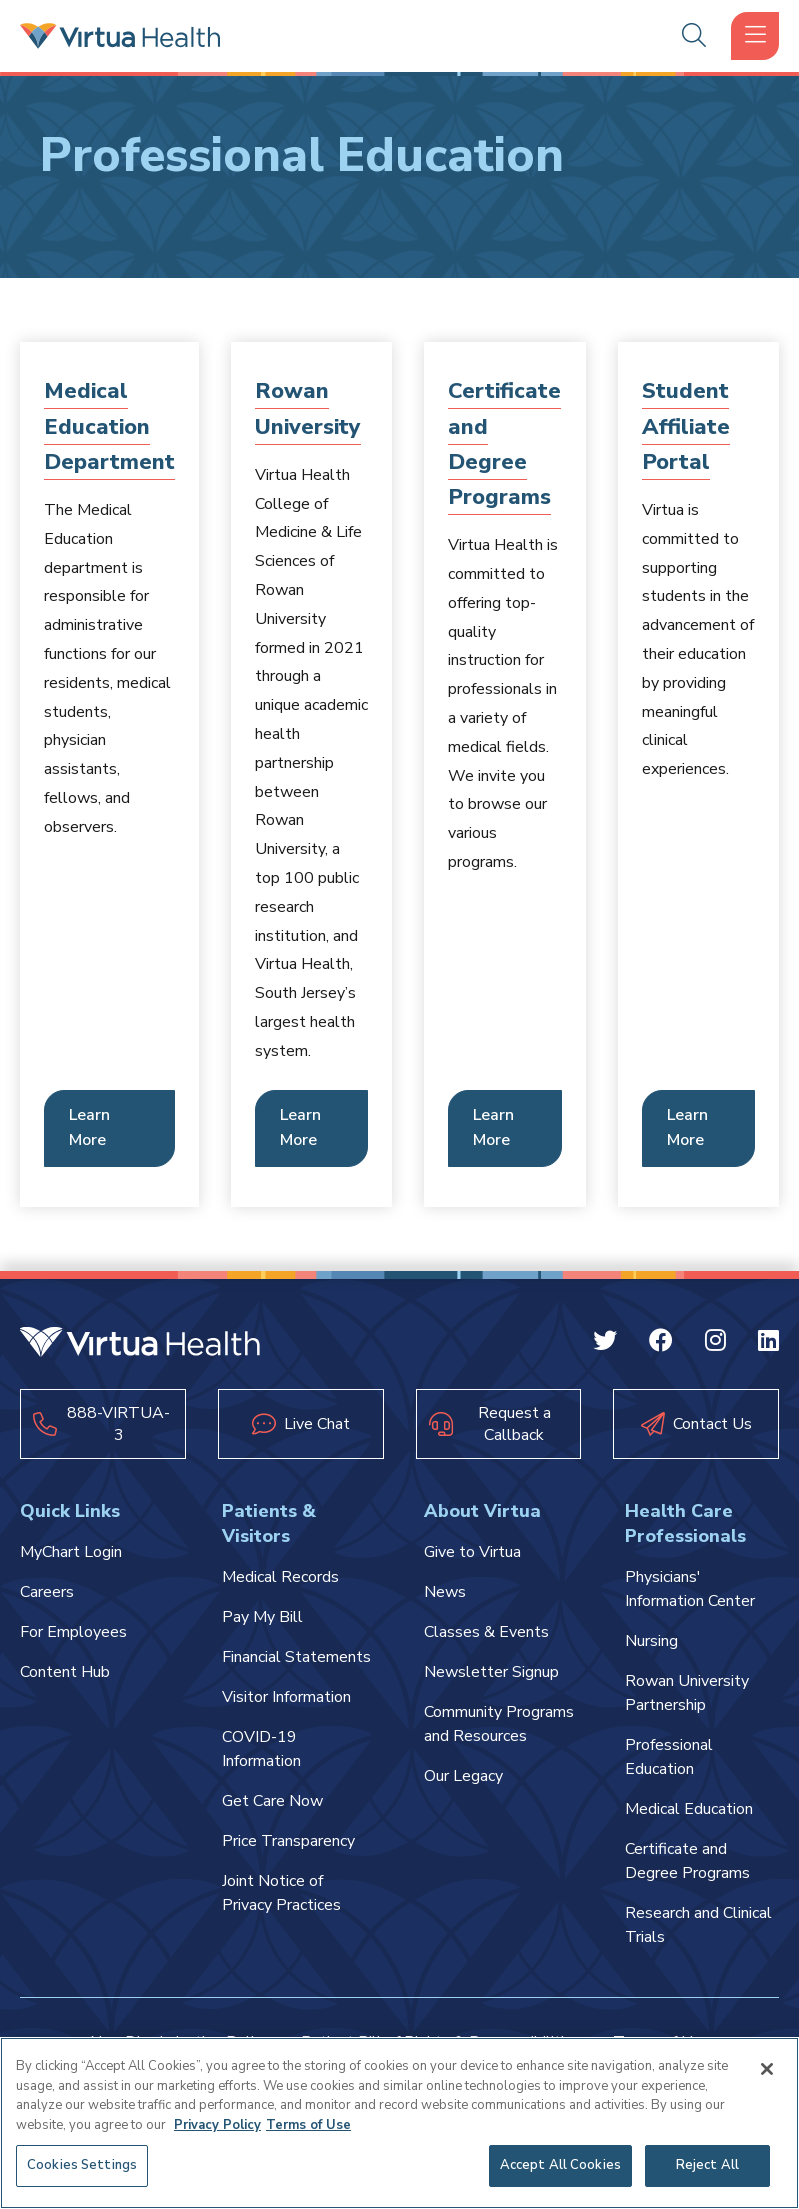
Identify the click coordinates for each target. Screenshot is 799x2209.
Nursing (651, 1641)
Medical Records (280, 1577)
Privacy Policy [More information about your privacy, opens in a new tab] (217, 2125)
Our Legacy (463, 1776)
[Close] (767, 2069)
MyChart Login (71, 1552)
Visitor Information (286, 1697)
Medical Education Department (109, 426)
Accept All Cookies (560, 2165)
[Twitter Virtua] (605, 1344)
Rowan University (309, 408)
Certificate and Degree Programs (505, 444)
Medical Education (689, 1809)
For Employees (73, 1632)
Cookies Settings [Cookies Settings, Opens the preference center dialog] (82, 2165)
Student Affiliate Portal (687, 426)
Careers (47, 1592)
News (445, 1592)
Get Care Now (272, 1801)
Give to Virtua (472, 1552)
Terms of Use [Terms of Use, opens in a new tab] (308, 2125)
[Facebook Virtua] (661, 1344)
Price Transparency (288, 1841)
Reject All (707, 2165)
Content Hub (65, 1672)
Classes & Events (486, 1632)
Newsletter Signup (491, 1672)
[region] (399, 2123)
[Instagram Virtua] (715, 1344)
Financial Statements (296, 1657)
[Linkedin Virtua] (768, 1344)
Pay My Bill (262, 1617)
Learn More (89, 1128)
